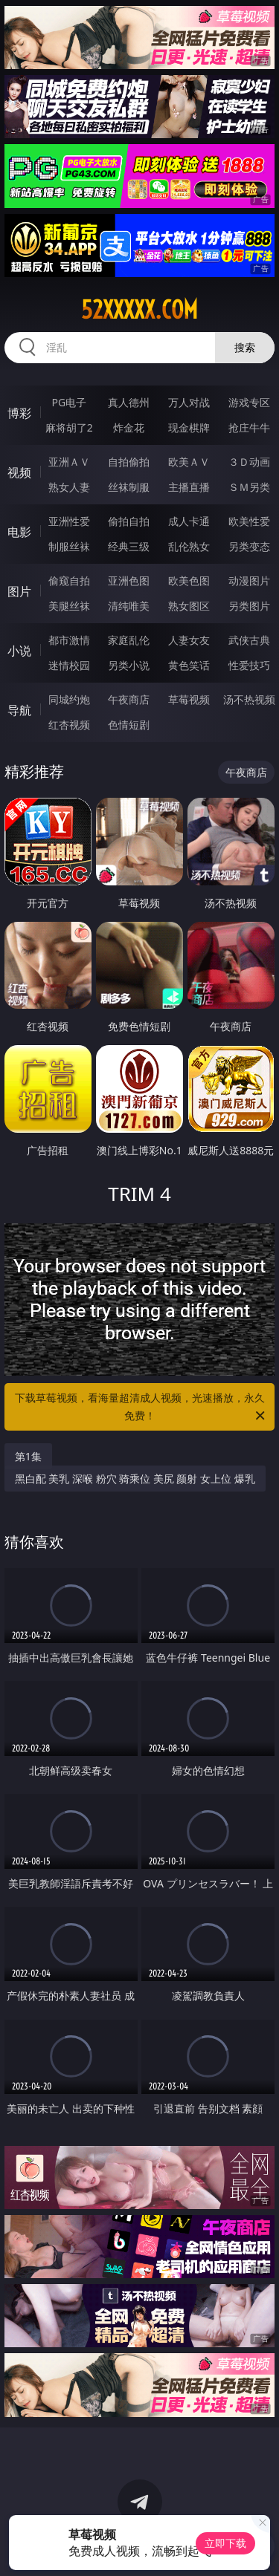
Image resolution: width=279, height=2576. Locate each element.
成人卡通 (189, 521)
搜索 (244, 347)
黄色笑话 (189, 665)
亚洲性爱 (69, 521)
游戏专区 (249, 402)
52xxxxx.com (139, 310)
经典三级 (129, 546)
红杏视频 (69, 725)
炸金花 (128, 427)
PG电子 (68, 402)
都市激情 (69, 640)
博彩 (19, 413)
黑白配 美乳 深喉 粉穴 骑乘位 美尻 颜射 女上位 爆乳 (135, 1478)
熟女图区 (189, 606)
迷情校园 (69, 665)
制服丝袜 (69, 546)
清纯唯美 (129, 606)
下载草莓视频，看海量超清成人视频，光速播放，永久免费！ (141, 1408)
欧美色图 (189, 580)
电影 (19, 532)
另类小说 (129, 665)
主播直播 (189, 487)
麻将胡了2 (69, 427)
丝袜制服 (129, 487)
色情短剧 (129, 725)
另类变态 (249, 546)
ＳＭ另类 (249, 487)
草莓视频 (189, 699)
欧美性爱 (249, 521)
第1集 (28, 1456)
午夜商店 (129, 699)
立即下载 (225, 2543)
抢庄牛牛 (249, 427)
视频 (19, 472)
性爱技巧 (249, 665)
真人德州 (129, 402)
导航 (19, 710)
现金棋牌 (189, 427)
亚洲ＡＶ (69, 462)
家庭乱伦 (129, 640)
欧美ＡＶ (189, 462)
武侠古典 (249, 640)
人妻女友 (189, 640)
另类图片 (249, 606)
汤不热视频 (249, 699)
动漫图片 (249, 580)
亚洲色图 (129, 580)
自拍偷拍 (129, 462)
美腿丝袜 (69, 606)
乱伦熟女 (189, 546)
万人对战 (189, 402)
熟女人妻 (69, 487)
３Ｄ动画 (249, 462)
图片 (19, 591)
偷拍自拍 (129, 521)
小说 (19, 651)
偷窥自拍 (69, 580)
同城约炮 (69, 699)
